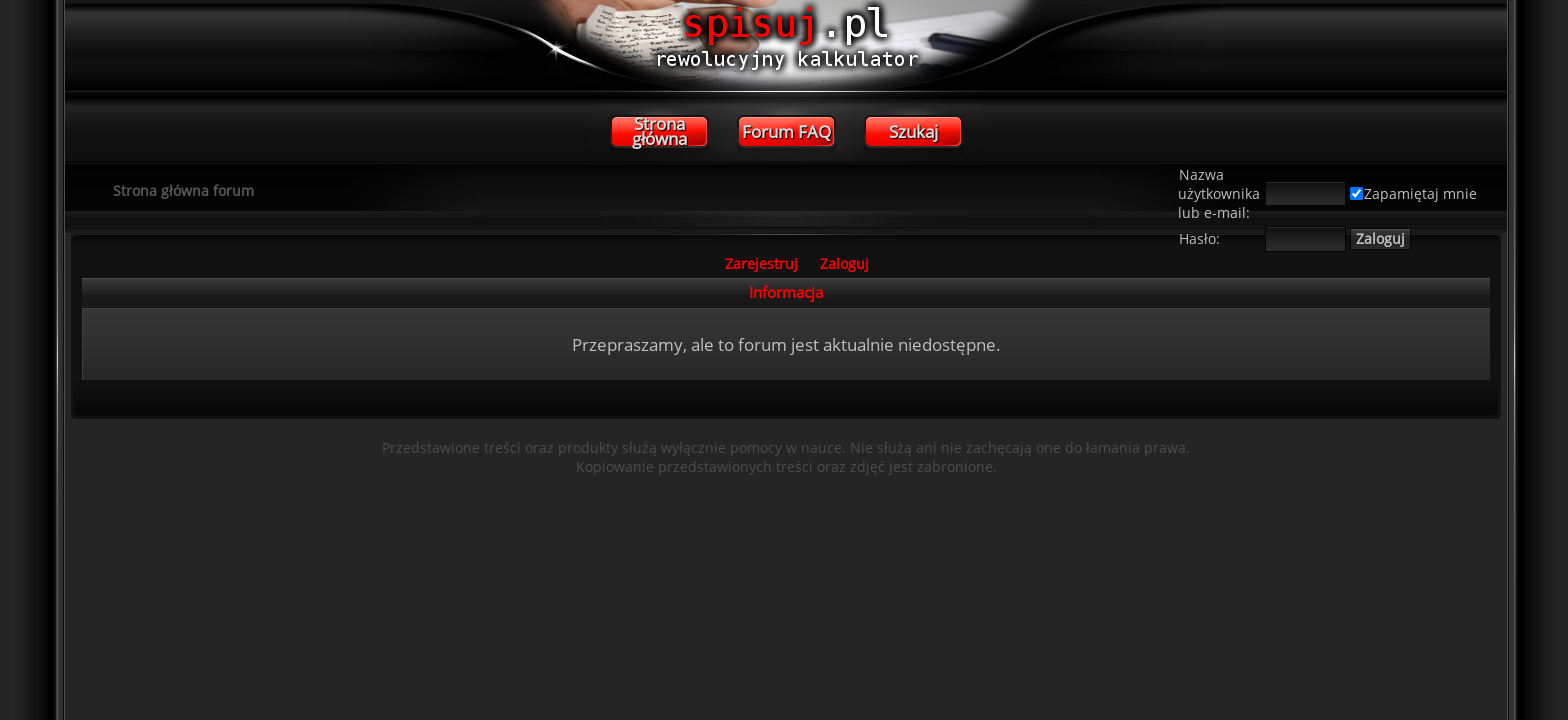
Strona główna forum (183, 190)
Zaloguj (844, 263)
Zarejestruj (761, 263)
